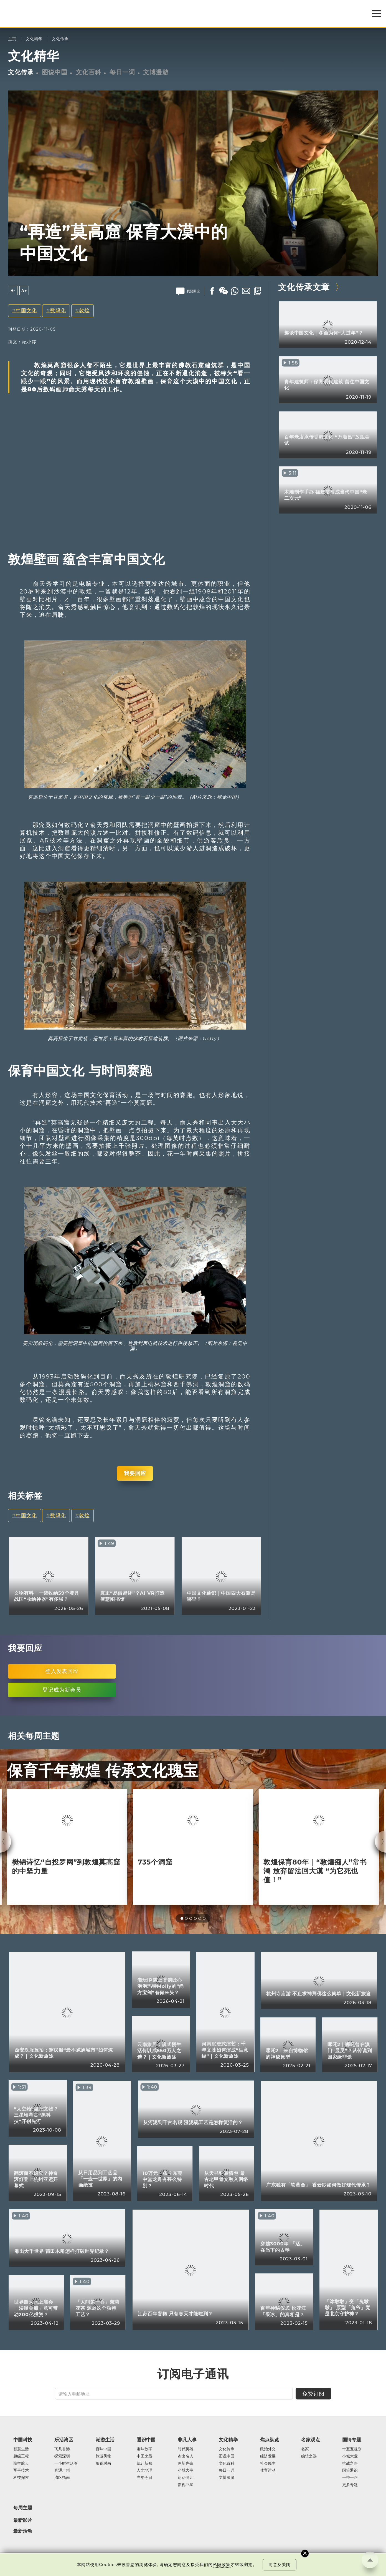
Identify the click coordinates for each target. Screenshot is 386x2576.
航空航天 (21, 2463)
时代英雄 (185, 2449)
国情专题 (351, 2439)
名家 (305, 2449)
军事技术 (21, 2470)
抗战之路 (350, 2463)
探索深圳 (62, 2456)
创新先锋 (185, 2463)
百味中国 (103, 2449)
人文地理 (144, 2470)
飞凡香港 (62, 2449)
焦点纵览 (269, 2439)
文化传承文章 (304, 287)
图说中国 (54, 72)
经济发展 (268, 2456)
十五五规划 (352, 2449)
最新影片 (22, 2520)
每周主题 (22, 2507)
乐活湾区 (63, 2439)
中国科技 (22, 2439)
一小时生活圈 (66, 2463)
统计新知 (144, 2463)
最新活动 (22, 2531)
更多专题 (350, 2485)
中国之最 (144, 2456)
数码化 (58, 310)
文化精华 (34, 39)
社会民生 (268, 2463)
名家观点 (310, 2439)
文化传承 (60, 39)
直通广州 (62, 2470)
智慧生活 (21, 2449)
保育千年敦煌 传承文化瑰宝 (102, 1770)
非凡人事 (187, 2439)
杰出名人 (185, 2456)
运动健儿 (185, 2478)
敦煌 (84, 310)
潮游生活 (105, 2439)
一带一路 (350, 2478)
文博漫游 (156, 72)
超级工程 (21, 2456)
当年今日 (144, 2478)
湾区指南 (62, 2478)
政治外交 (268, 2449)
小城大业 (350, 2456)
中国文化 (26, 310)
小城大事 (185, 2470)
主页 (12, 39)
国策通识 (350, 2470)
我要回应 (135, 1473)
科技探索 (21, 2478)
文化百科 (88, 72)
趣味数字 (144, 2449)
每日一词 (122, 72)
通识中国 (146, 2439)
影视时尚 (103, 2463)
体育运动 (268, 2470)
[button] (182, 1918)
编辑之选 (309, 2456)
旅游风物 (103, 2456)
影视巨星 (185, 2485)
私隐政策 (221, 2564)
